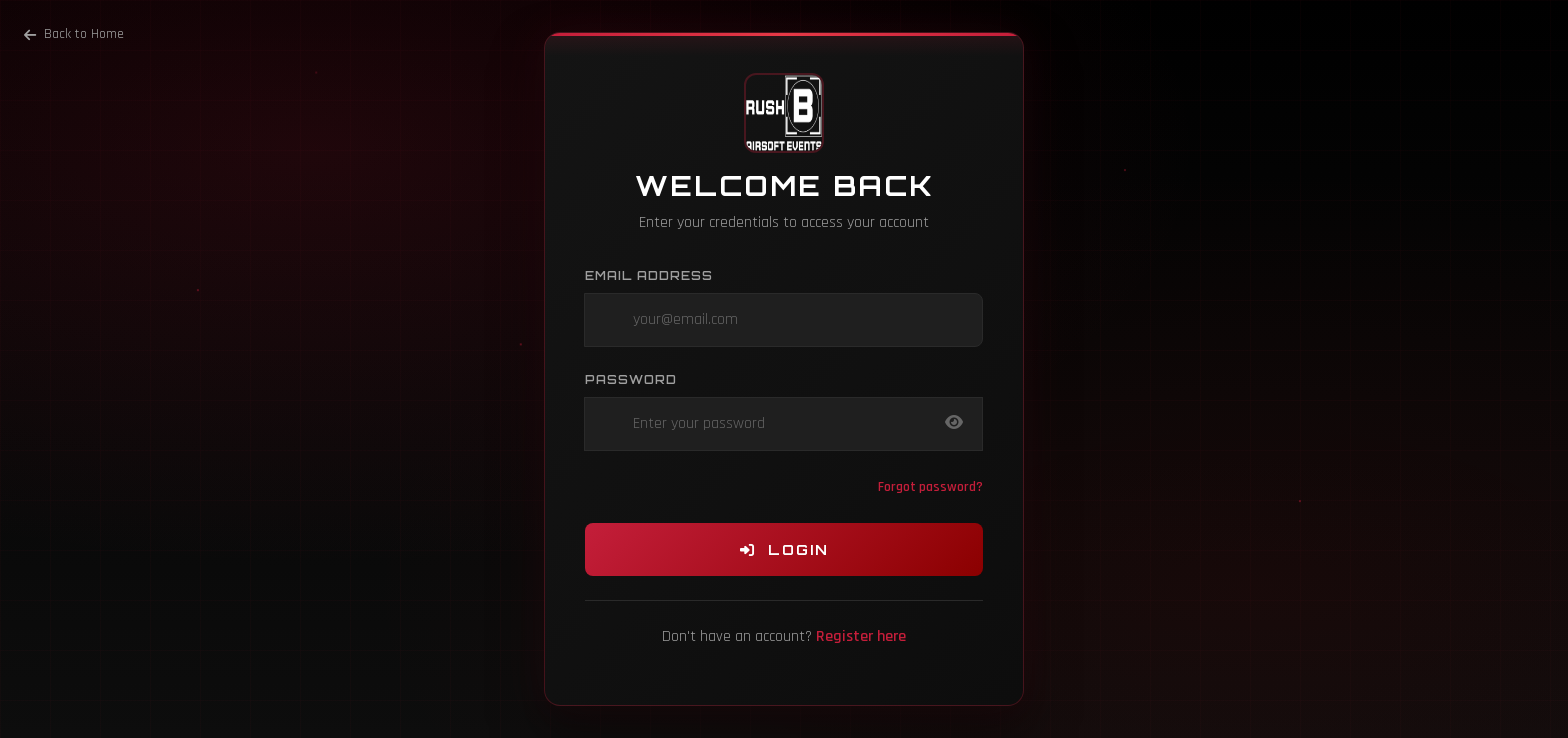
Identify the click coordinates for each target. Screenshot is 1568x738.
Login (784, 549)
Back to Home (74, 34)
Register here (861, 636)
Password (631, 379)
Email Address (649, 275)
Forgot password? (930, 487)
